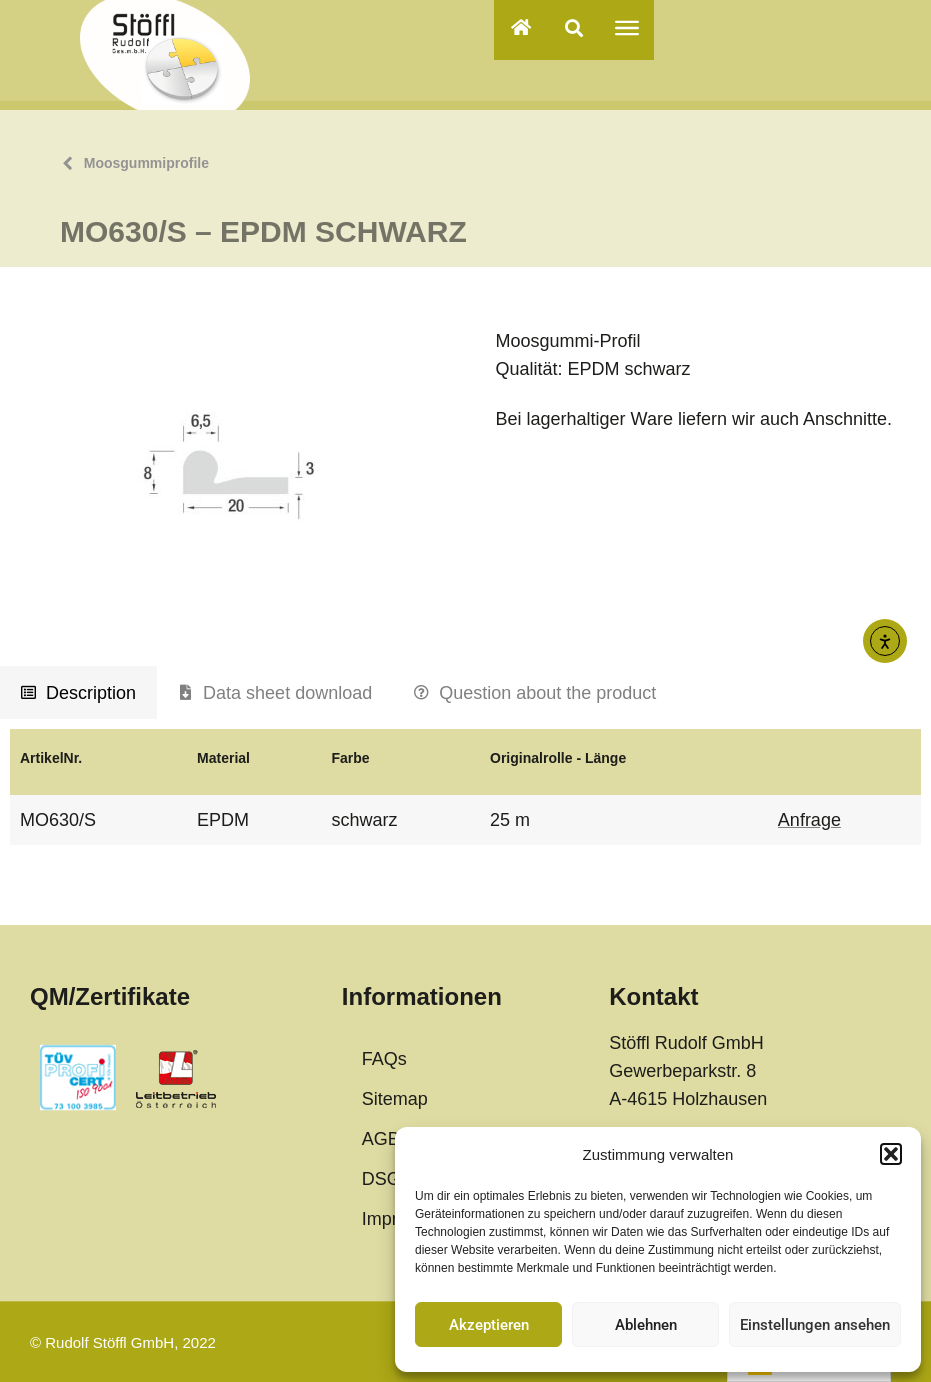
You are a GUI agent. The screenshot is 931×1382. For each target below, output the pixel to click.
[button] (891, 1154)
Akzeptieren (489, 1325)
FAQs (384, 1059)
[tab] (78, 693)
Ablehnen (646, 1325)
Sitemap (395, 1099)
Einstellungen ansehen (815, 1325)
